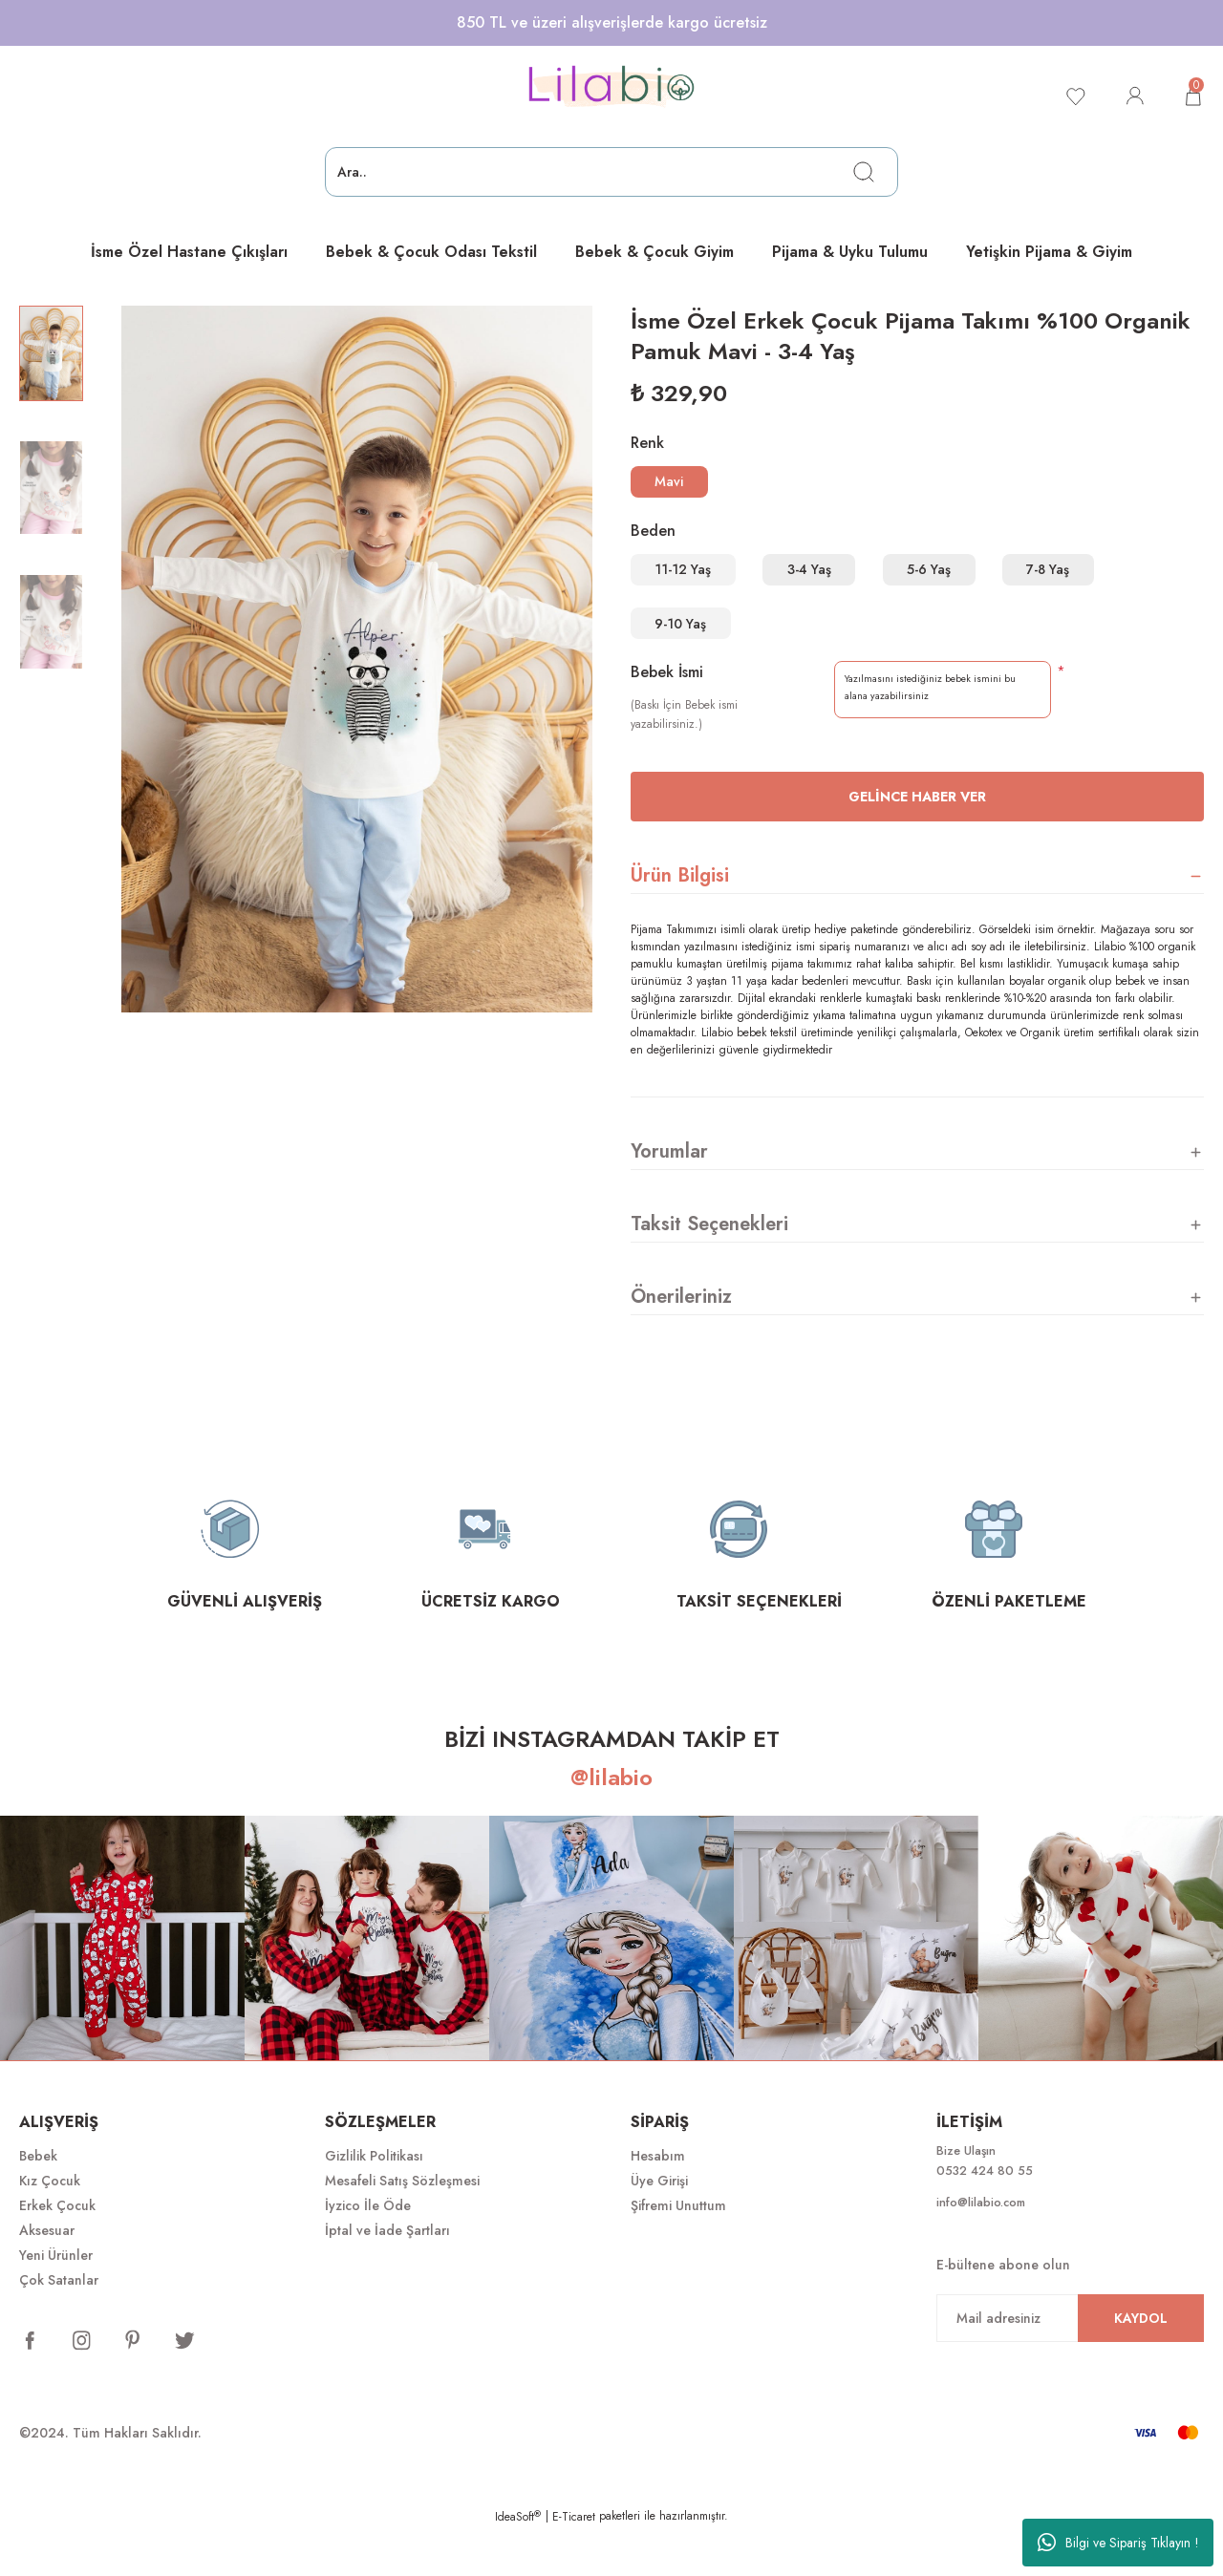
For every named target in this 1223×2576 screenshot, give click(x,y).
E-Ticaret (573, 2562)
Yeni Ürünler (56, 2300)
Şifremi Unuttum (678, 2251)
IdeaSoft (518, 2562)
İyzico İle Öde (368, 2251)
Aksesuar (47, 2276)
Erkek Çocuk (57, 2251)
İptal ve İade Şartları (387, 2276)
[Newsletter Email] (1070, 2368)
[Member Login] (1131, 96)
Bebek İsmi (667, 718)
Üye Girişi (659, 2226)
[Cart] (1192, 96)
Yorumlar (669, 1197)
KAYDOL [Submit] (1141, 2367)
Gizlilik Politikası (374, 2201)
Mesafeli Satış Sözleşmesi (402, 2226)
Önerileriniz (681, 1342)
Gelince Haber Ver (917, 842)
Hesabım (658, 2201)
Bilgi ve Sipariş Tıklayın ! (1118, 2542)
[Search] (611, 172)
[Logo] (611, 87)
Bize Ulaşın (969, 2197)
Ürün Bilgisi (680, 921)
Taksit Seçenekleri (709, 1270)
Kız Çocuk (49, 2226)
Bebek (38, 2201)
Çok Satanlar (58, 2325)
